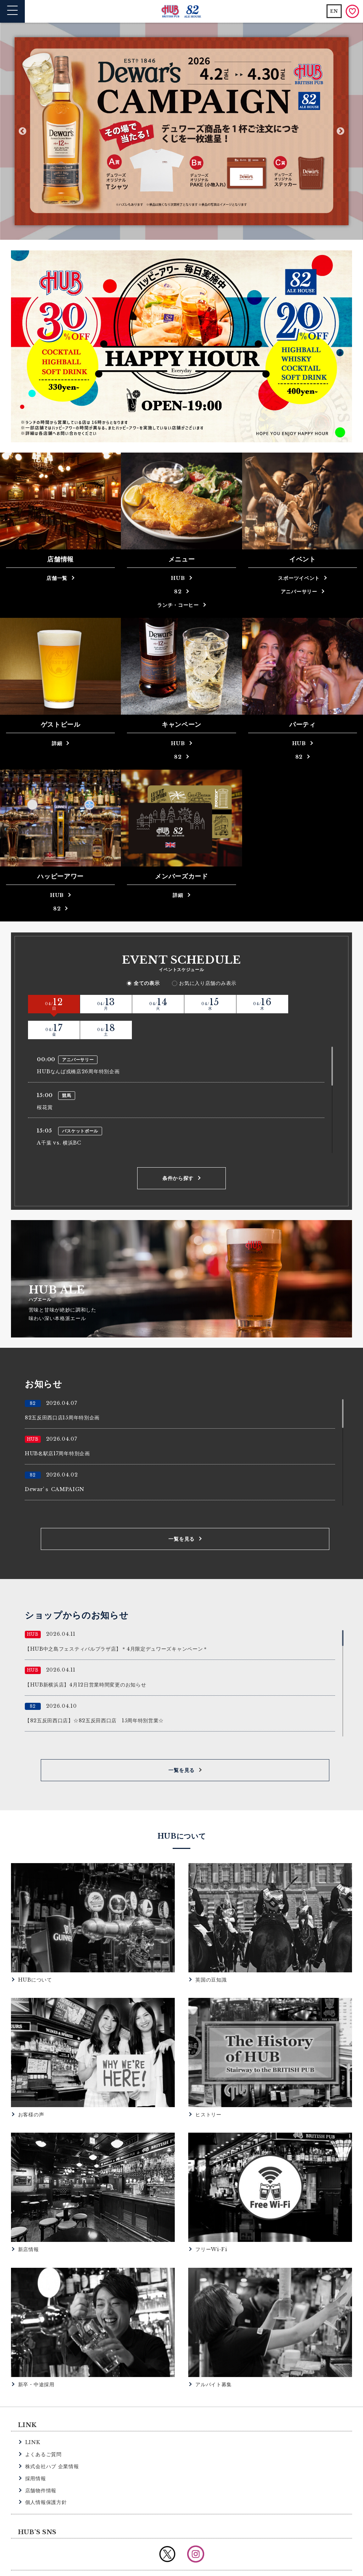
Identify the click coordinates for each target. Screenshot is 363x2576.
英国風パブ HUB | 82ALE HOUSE (182, 11)
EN (334, 11)
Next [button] (340, 131)
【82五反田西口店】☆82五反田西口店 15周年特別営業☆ (94, 1694)
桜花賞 (44, 1081)
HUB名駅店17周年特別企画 (57, 1427)
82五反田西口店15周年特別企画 (62, 1391)
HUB (178, 578)
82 (178, 591)
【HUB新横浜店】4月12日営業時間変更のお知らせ (85, 1658)
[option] (181, 131)
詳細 (57, 743)
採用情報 (35, 2452)
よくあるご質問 (43, 2428)
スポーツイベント (299, 578)
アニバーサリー (299, 591)
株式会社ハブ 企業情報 (52, 2440)
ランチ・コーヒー (178, 605)
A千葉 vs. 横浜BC (59, 1117)
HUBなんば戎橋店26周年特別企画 (78, 1045)
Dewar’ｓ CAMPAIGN (54, 1463)
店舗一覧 (56, 578)
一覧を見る (181, 1512)
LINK (32, 2416)
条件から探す (178, 1152)
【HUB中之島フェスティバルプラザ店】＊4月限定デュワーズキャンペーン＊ (116, 1622)
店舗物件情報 (40, 2464)
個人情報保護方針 (46, 2476)
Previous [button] (22, 131)
